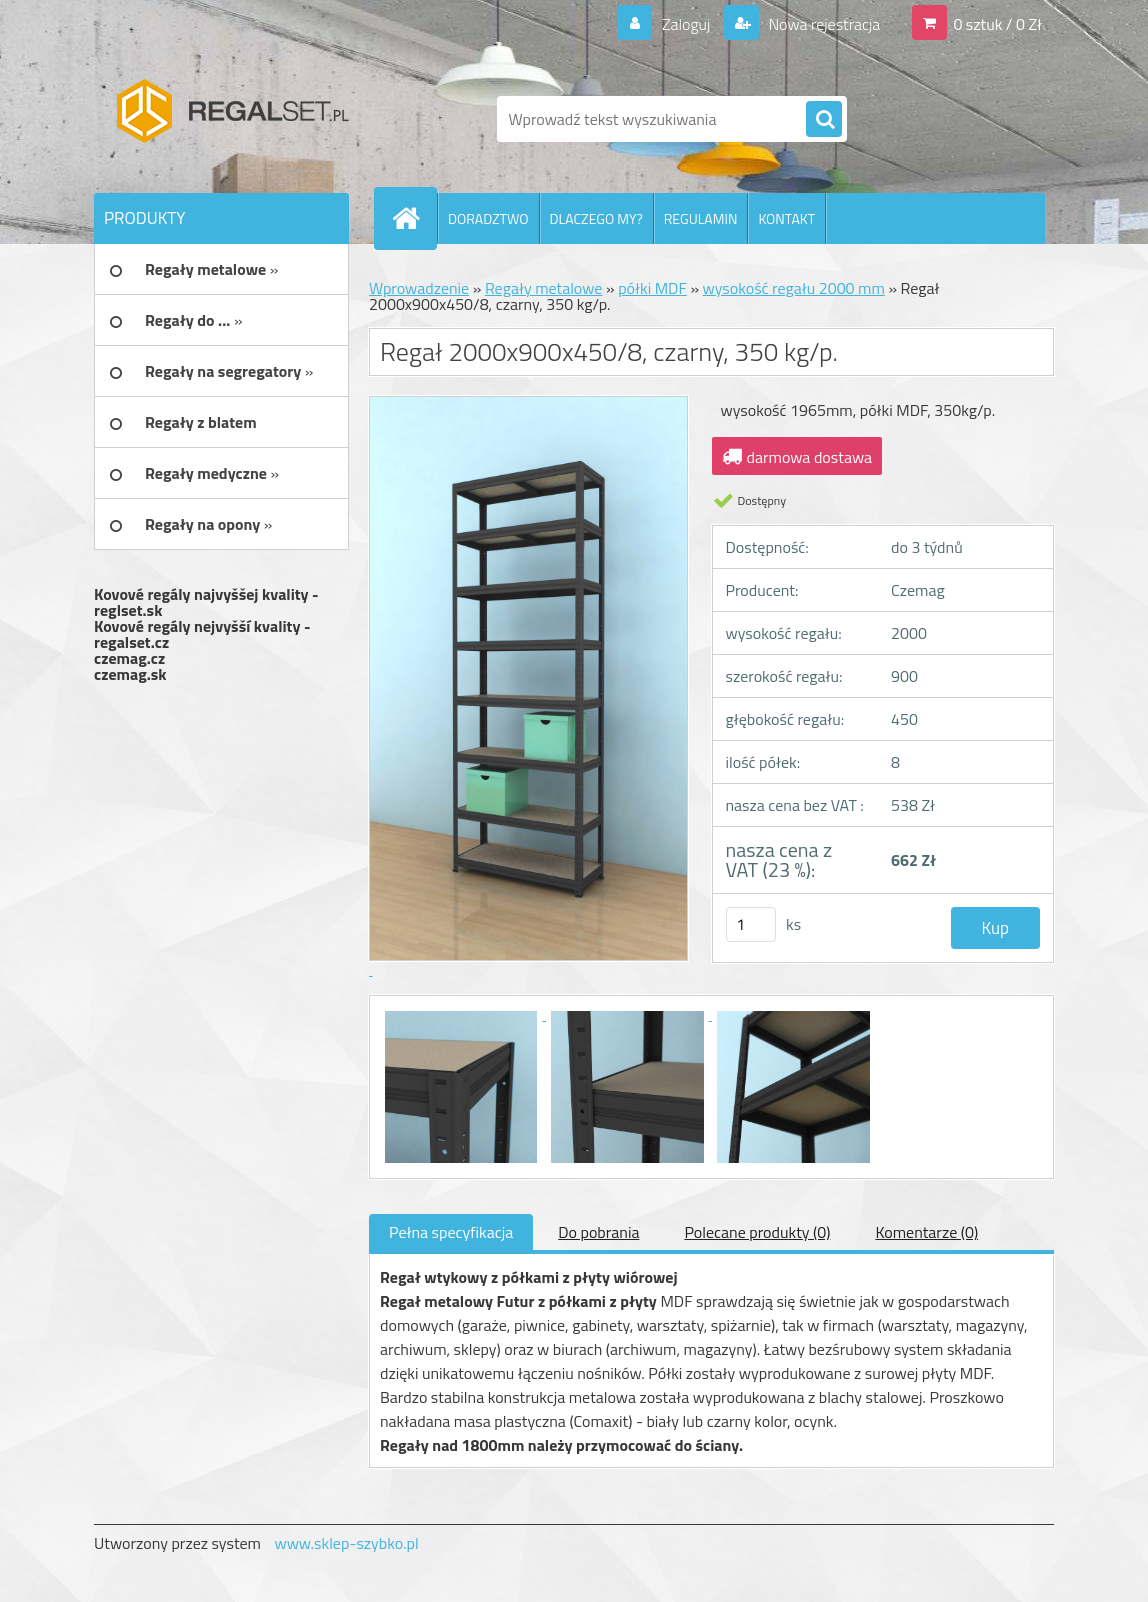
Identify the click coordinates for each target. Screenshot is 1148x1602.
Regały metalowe (544, 288)
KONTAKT (786, 218)
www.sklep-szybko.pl (346, 1543)
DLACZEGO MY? (596, 218)
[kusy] (751, 924)
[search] (824, 120)
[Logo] (231, 119)
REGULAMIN (701, 218)
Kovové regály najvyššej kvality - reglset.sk (206, 602)
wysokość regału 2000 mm (794, 288)
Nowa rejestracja (822, 24)
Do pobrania (598, 1232)
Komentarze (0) (926, 1232)
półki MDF (652, 288)
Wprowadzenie (419, 288)
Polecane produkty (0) (757, 1232)
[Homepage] (414, 218)
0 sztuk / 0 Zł (997, 24)
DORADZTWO (488, 218)
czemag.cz (129, 658)
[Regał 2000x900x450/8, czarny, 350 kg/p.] (463, 1014)
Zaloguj (685, 24)
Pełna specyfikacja (451, 1232)
